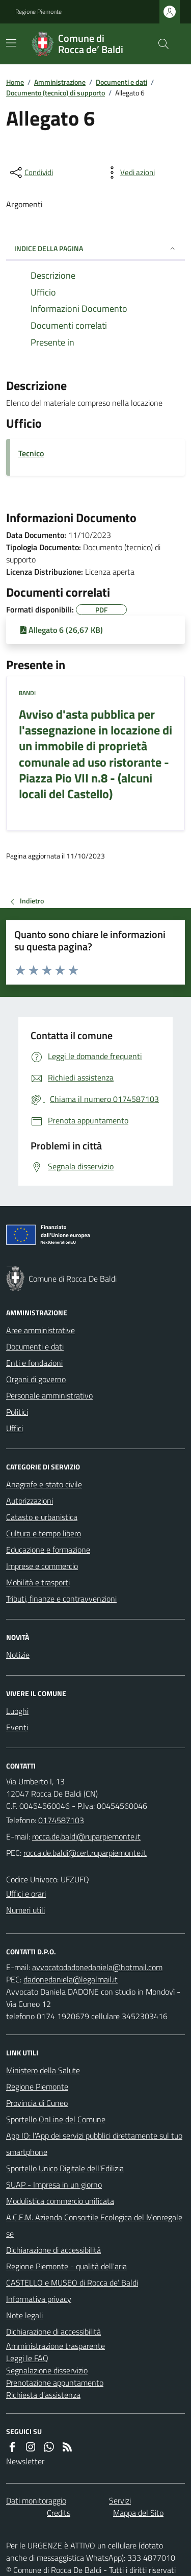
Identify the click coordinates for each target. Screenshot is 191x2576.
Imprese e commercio (42, 1566)
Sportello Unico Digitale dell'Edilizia (65, 2168)
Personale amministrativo (49, 1395)
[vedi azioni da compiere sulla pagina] (129, 172)
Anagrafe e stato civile (44, 1484)
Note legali (24, 2315)
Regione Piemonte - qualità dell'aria (66, 2266)
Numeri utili (25, 1910)
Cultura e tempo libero (43, 1533)
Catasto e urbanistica (41, 1517)
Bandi (27, 693)
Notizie (18, 1655)
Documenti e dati (121, 82)
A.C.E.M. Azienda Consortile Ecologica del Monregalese (94, 2225)
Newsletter (25, 2461)
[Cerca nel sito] (159, 44)
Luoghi (17, 1711)
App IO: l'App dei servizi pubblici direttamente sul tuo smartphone (94, 2143)
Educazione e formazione (48, 1549)
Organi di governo (36, 1379)
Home (15, 82)
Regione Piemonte (38, 11)
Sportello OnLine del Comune (55, 2119)
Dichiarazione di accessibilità (53, 2250)
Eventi (17, 1727)
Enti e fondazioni (34, 1363)
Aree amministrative (40, 1330)
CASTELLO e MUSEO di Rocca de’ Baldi (72, 2282)
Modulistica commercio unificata (60, 2201)
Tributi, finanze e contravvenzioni (61, 1598)
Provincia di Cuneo (37, 2103)
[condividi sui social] (30, 172)
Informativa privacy (38, 2299)
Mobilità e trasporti (38, 1582)
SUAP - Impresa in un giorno (54, 2184)
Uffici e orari (26, 1893)
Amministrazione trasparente (55, 2346)
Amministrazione (60, 82)
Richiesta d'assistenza (43, 2395)
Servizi (120, 2500)
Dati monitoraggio (36, 2500)
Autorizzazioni (29, 1500)
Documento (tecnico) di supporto (55, 92)
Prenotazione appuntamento (54, 2382)
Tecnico (31, 453)
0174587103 (61, 1820)
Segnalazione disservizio (47, 2370)
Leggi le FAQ (27, 2358)
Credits (58, 2513)
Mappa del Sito (138, 2513)
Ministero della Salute (43, 2070)
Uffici (14, 1428)
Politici (17, 1412)
